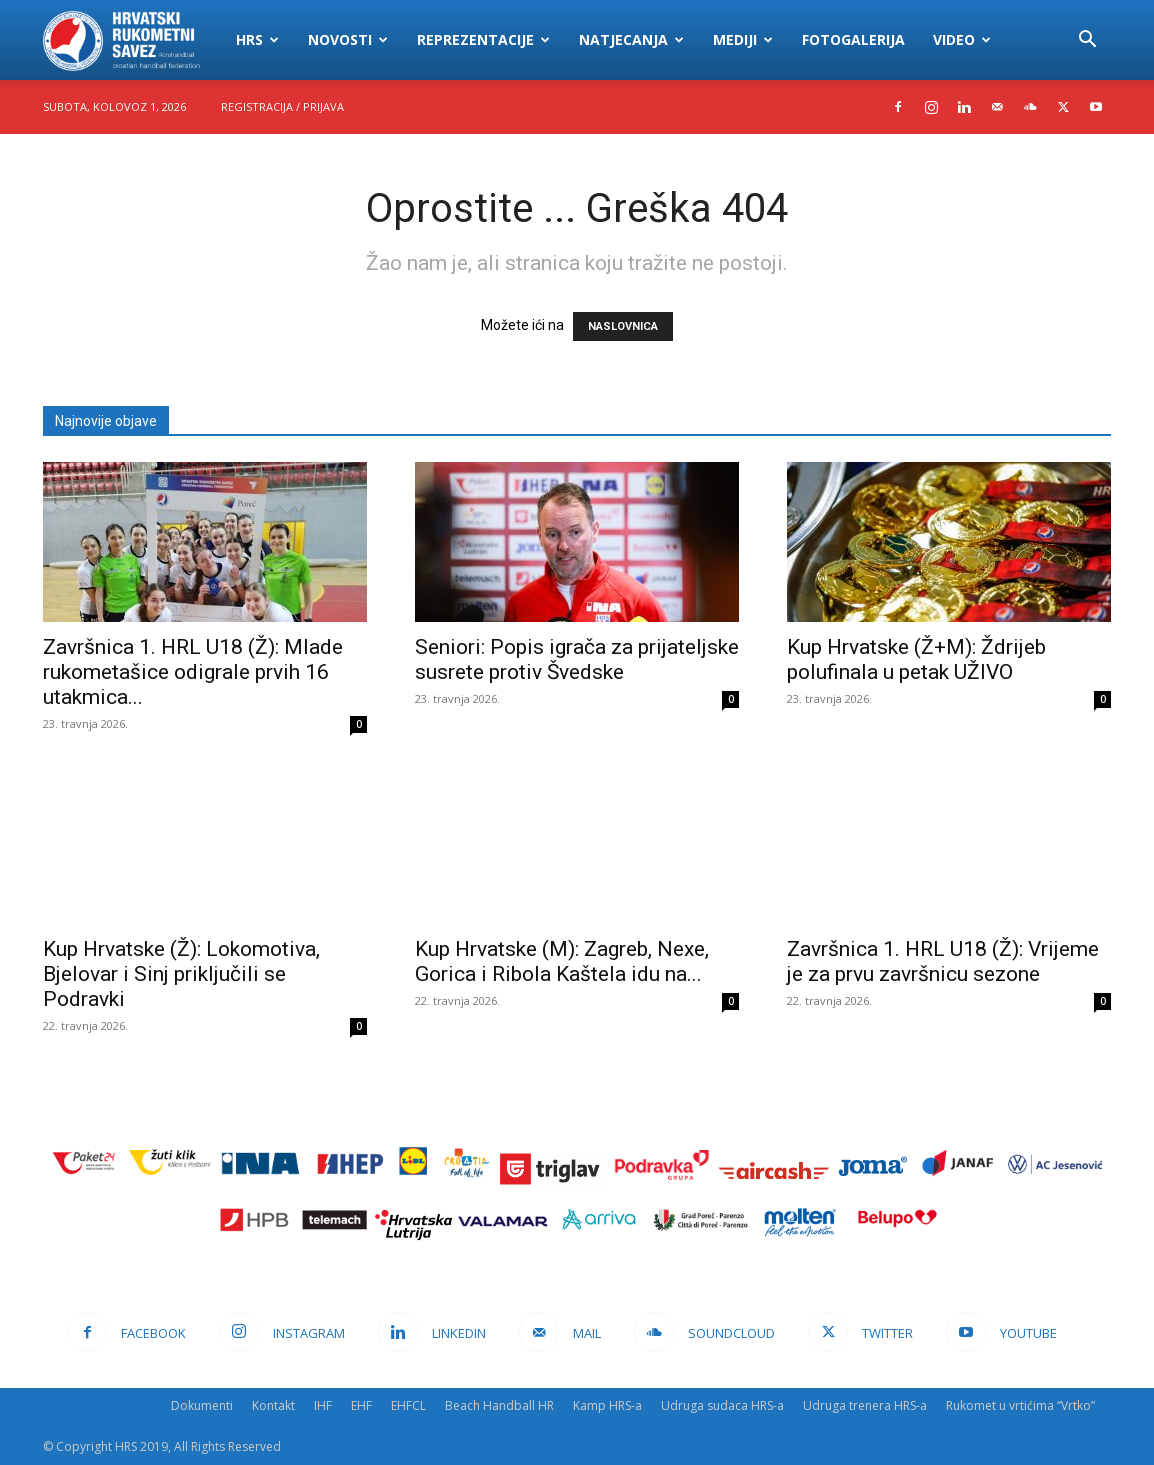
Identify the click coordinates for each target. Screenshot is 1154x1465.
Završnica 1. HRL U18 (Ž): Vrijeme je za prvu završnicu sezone (943, 961)
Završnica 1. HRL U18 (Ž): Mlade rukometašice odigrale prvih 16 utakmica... (193, 672)
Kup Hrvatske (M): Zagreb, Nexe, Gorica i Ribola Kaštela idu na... (562, 961)
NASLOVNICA (623, 326)
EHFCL (408, 1405)
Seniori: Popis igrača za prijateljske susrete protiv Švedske (577, 659)
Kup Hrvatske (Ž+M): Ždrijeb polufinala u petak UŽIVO (916, 659)
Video (962, 39)
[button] (1087, 41)
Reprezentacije (483, 39)
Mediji (743, 39)
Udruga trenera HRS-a (865, 1405)
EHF (361, 1405)
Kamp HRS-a (607, 1405)
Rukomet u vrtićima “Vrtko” (1020, 1405)
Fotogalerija (853, 39)
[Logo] (132, 40)
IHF (323, 1405)
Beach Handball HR (499, 1405)
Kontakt (273, 1405)
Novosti (348, 39)
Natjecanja (631, 39)
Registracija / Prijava (282, 106)
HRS (257, 39)
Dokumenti (202, 1405)
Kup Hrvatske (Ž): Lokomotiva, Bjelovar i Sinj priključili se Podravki (181, 974)
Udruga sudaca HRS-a (722, 1405)
